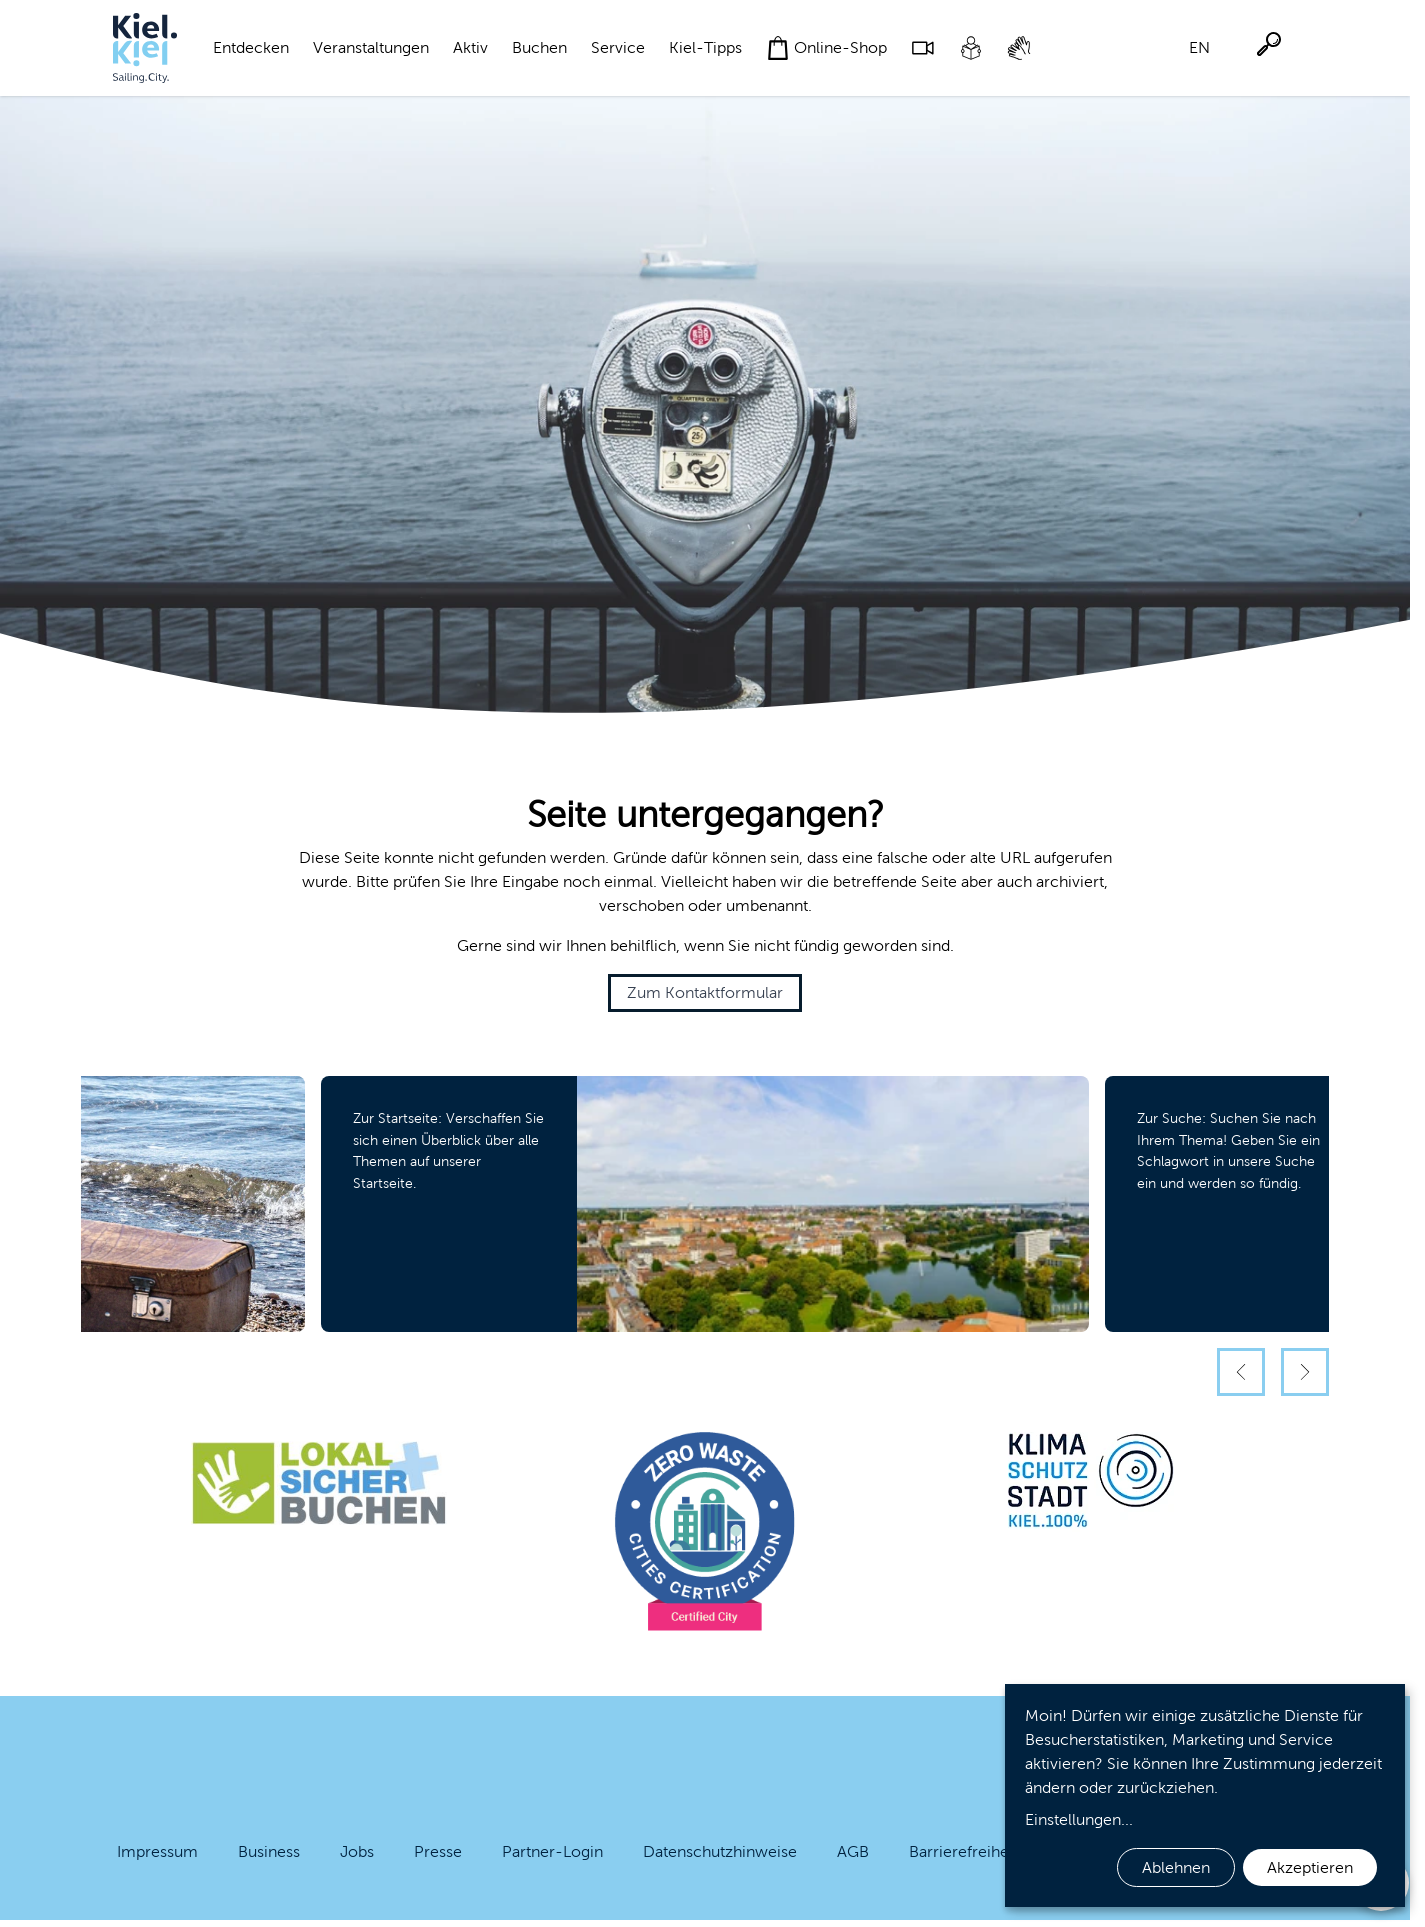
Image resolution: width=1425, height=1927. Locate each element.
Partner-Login (552, 1851)
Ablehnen (1176, 1867)
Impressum (157, 1851)
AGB (853, 1851)
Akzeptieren (1310, 1867)
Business (269, 1851)
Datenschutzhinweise (720, 1851)
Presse (438, 1851)
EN (1199, 47)
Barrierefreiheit (963, 1851)
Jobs (357, 1851)
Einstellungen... (1079, 1819)
